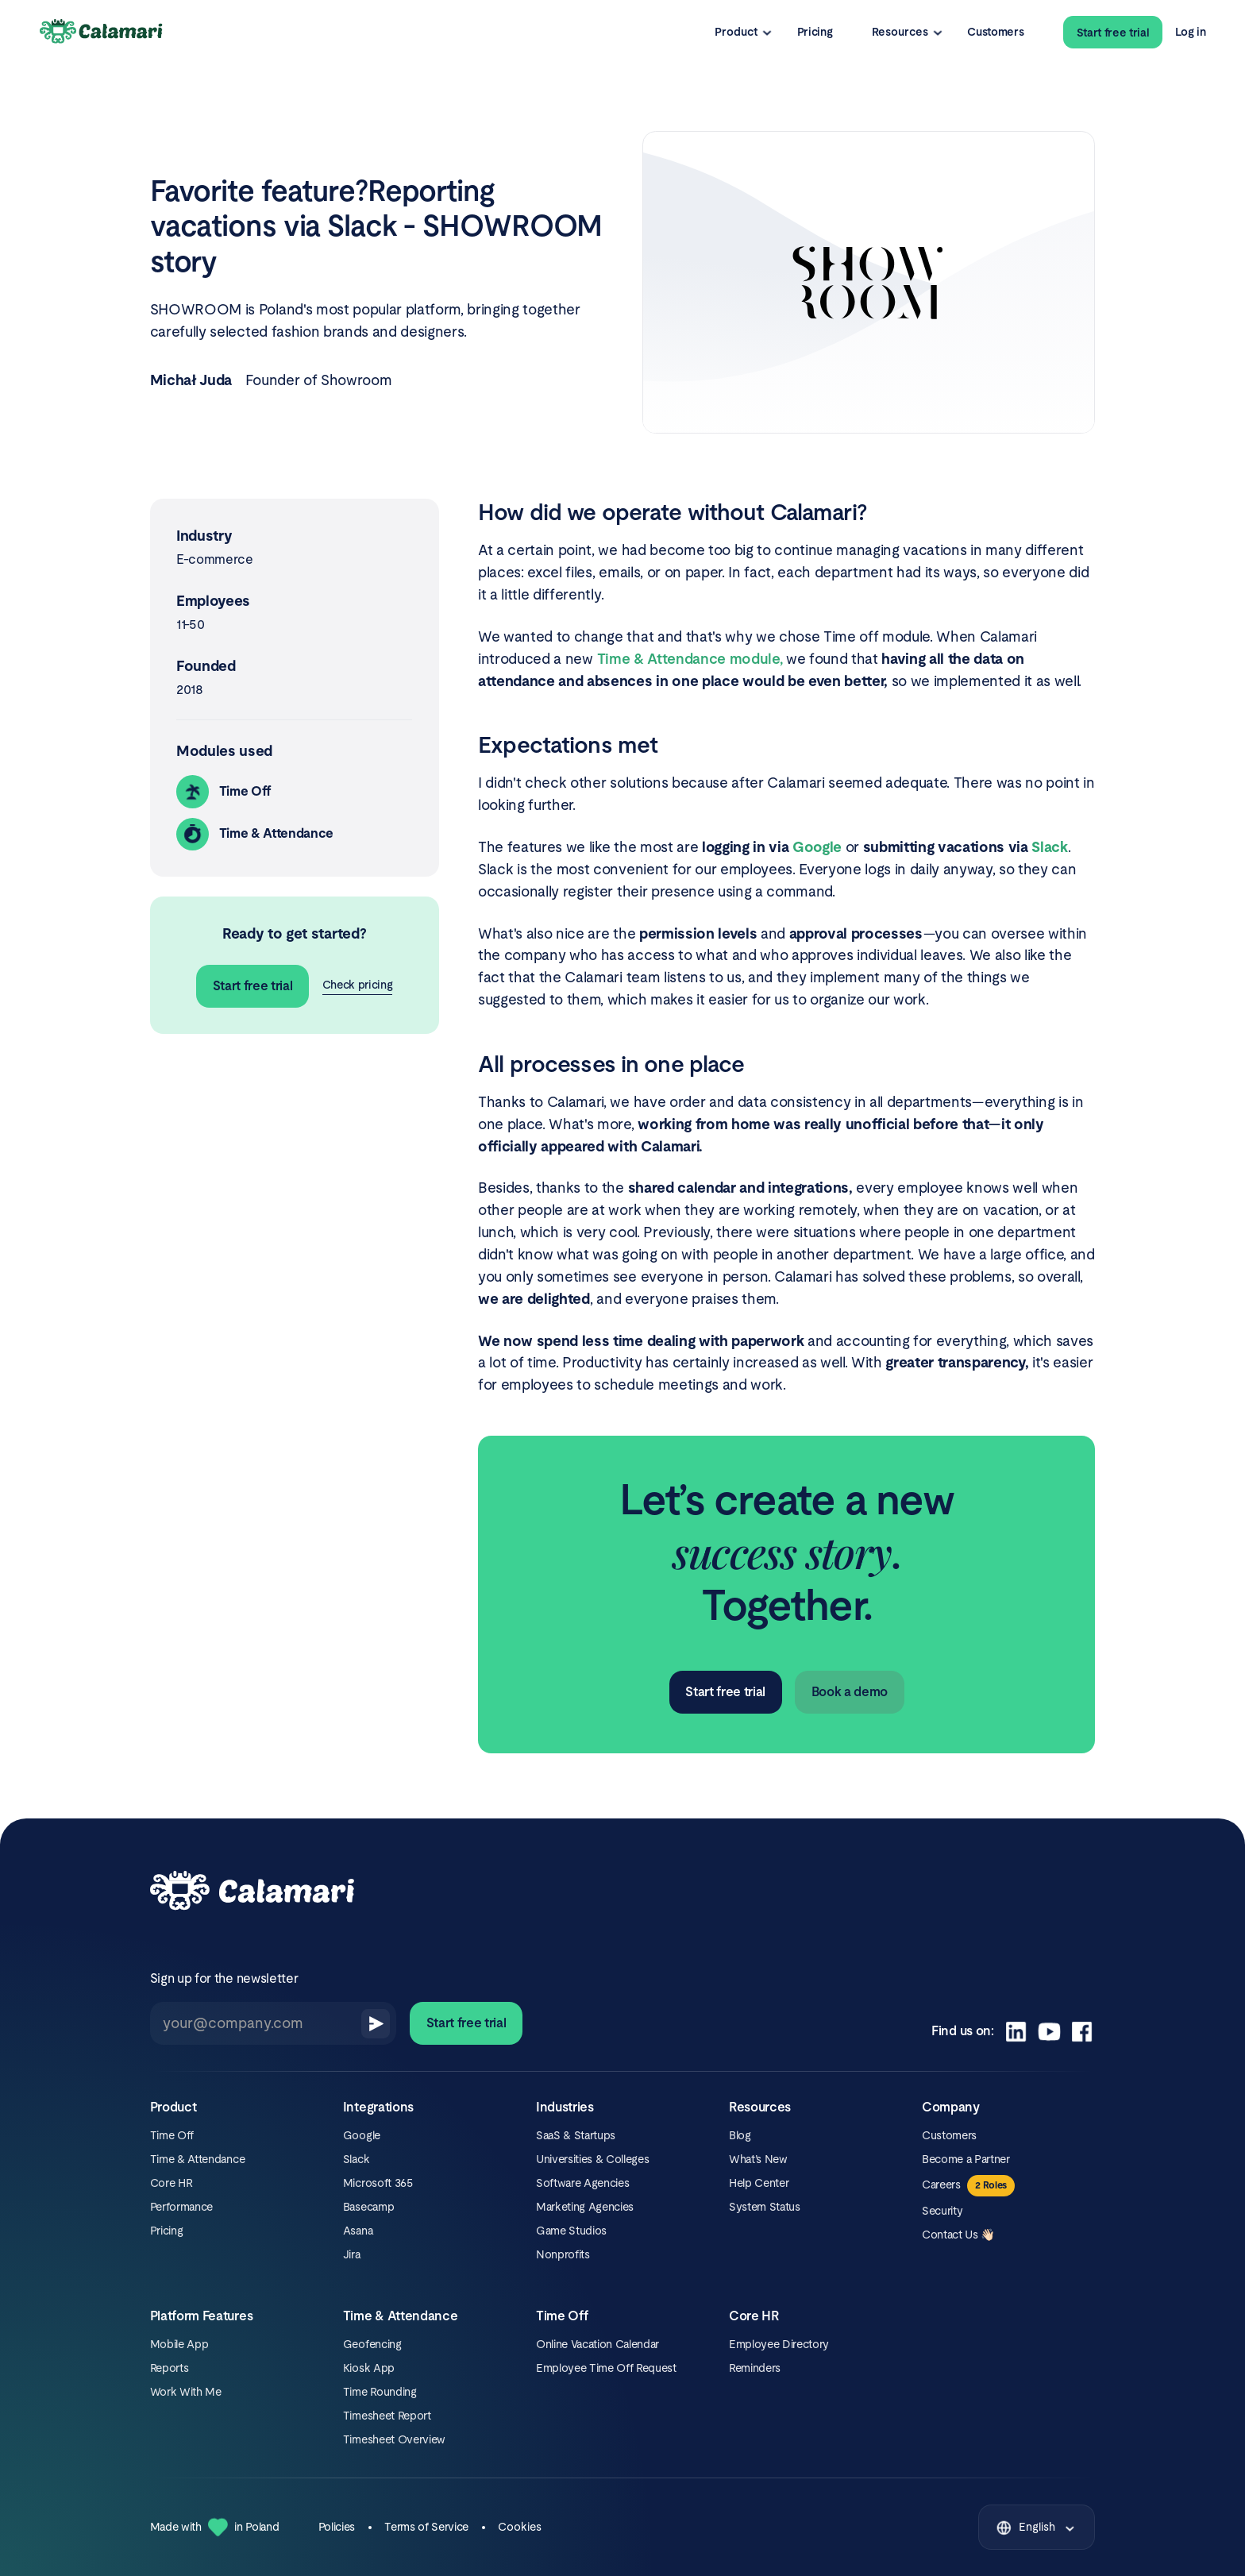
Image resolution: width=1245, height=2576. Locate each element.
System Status (764, 2206)
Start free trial (1113, 32)
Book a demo (849, 1691)
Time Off (172, 2135)
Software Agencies (582, 2183)
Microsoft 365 (378, 2183)
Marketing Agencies (585, 2206)
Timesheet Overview (394, 2439)
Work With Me (186, 2391)
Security (942, 2210)
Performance (181, 2206)
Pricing (815, 31)
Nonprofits (563, 2254)
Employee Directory (779, 2344)
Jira (351, 2254)
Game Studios (571, 2230)
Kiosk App (369, 2368)
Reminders (755, 2368)
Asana (357, 2230)
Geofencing (372, 2344)
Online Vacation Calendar (597, 2344)
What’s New (758, 2159)
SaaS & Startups (575, 2135)
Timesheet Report (387, 2415)
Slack (356, 2159)
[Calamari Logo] (102, 32)
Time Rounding (380, 2391)
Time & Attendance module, (690, 658)
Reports (169, 2368)
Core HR (171, 2183)
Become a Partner (966, 2159)
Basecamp (368, 2206)
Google (361, 2135)
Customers (995, 31)
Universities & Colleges (592, 2159)
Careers (941, 2184)
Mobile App (179, 2344)
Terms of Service (426, 2526)
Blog (740, 2135)
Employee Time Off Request (606, 2368)
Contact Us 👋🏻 (958, 2234)
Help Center (758, 2183)
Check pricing (357, 984)
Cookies (520, 2526)
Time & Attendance (197, 2159)
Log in (1190, 31)
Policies (336, 2526)
